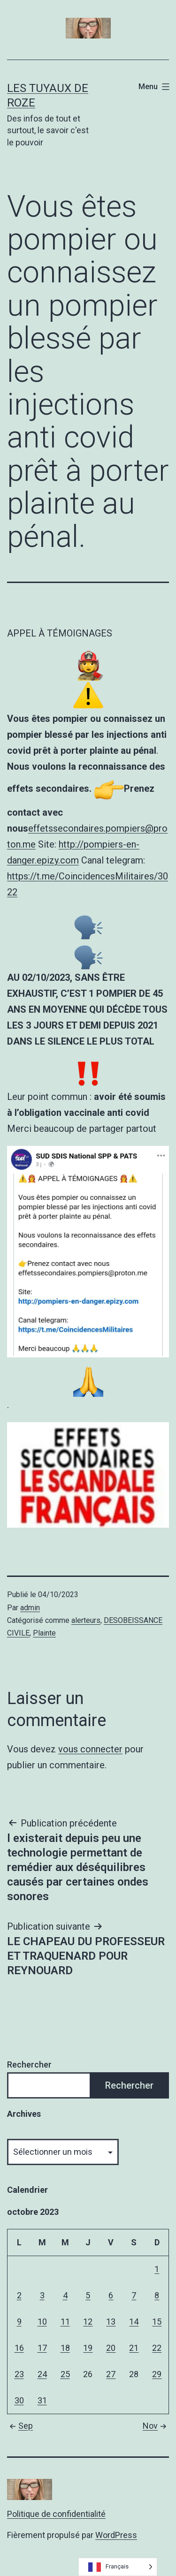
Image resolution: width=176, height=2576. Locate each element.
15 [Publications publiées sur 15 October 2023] (156, 2321)
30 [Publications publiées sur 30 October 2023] (19, 2400)
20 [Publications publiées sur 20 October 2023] (110, 2348)
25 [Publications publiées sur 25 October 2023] (65, 2374)
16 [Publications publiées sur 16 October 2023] (19, 2348)
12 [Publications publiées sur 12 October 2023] (87, 2321)
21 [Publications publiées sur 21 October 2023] (133, 2348)
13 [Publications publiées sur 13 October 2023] (110, 2321)
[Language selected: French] (117, 2567)
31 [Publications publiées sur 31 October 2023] (42, 2400)
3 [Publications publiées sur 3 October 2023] (42, 2295)
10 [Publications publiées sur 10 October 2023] (42, 2321)
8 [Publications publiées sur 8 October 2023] (156, 2295)
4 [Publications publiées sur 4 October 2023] (65, 2295)
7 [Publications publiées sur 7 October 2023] (133, 2295)
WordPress (116, 2535)
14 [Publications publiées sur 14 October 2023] (133, 2321)
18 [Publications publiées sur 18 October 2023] (65, 2348)
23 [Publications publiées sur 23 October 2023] (19, 2374)
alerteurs (85, 1620)
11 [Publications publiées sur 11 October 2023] (65, 2321)
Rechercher (29, 2064)
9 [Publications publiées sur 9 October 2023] (19, 2321)
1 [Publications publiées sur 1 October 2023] (156, 2269)
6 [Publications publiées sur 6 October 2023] (110, 2295)
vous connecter (90, 1749)
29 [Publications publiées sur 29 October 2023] (156, 2374)
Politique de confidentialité (56, 2514)
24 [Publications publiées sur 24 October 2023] (42, 2374)
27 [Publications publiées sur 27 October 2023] (110, 2374)
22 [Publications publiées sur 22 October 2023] (156, 2348)
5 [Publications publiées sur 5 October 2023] (87, 2295)
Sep (20, 2426)
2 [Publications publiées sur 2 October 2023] (19, 2295)
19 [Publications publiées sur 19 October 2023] (87, 2348)
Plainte (44, 1633)
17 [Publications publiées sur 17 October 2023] (42, 2348)
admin (30, 1607)
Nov (156, 2426)
